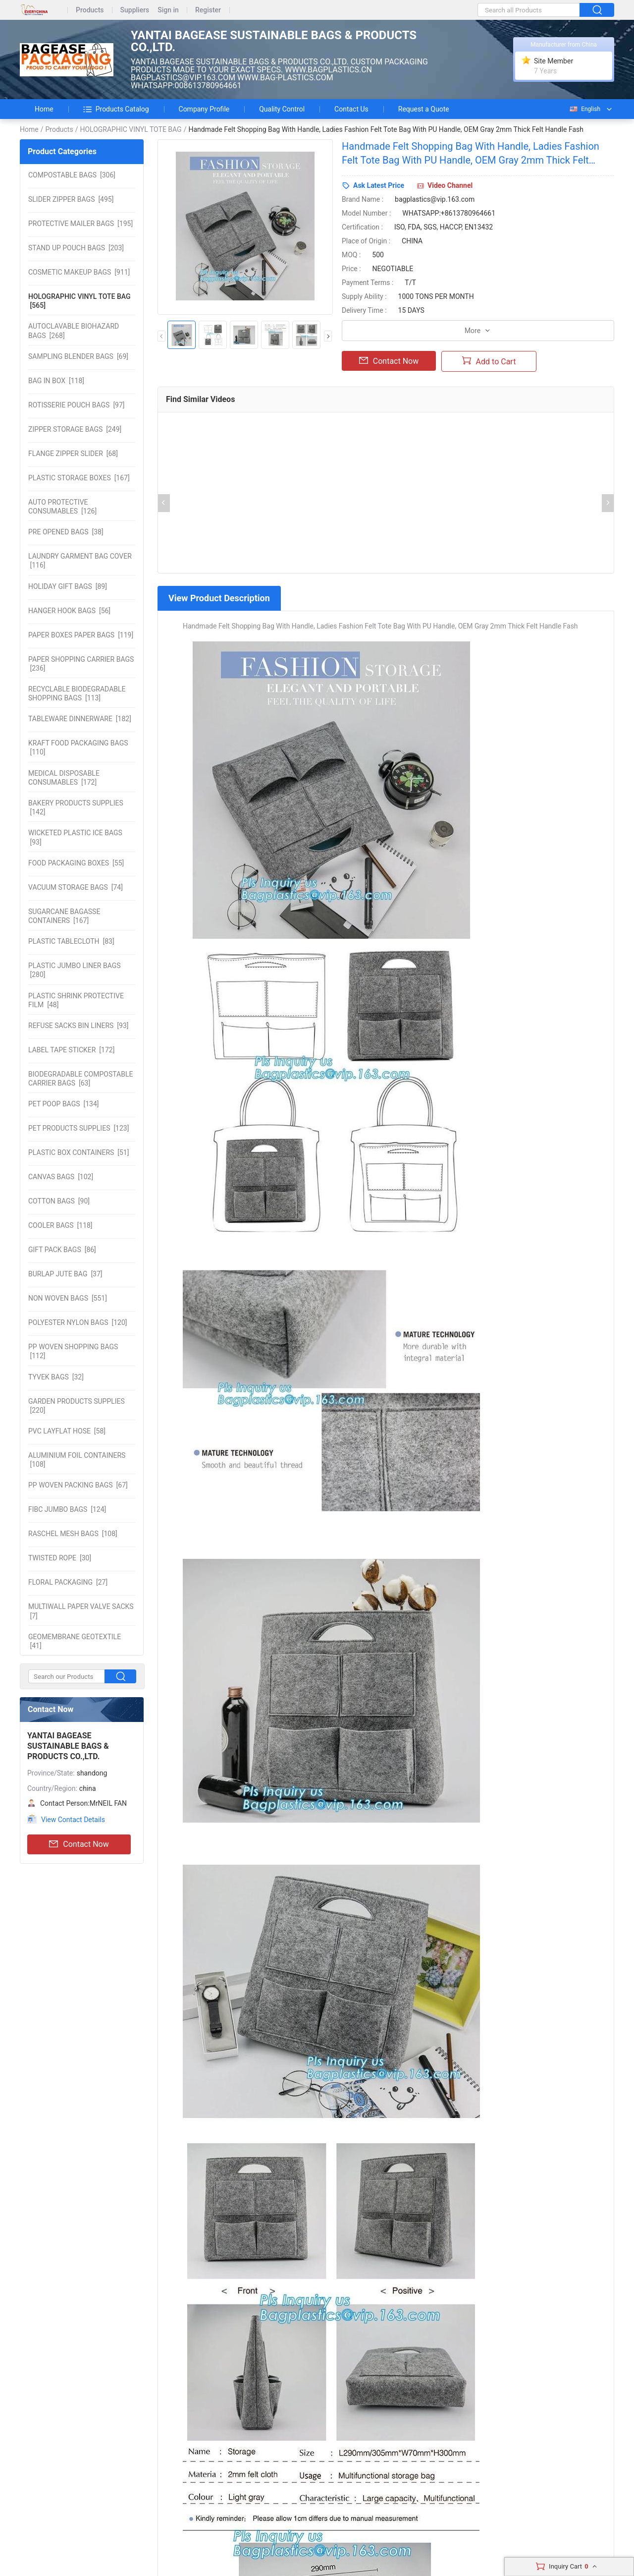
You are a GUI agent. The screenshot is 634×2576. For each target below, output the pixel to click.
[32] (56, 1377)
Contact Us (351, 109)
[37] (65, 1274)
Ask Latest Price (378, 185)
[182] (79, 719)
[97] (76, 405)
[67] (78, 1485)
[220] (76, 1405)
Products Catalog (116, 109)
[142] (75, 807)
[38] (66, 532)
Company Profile (204, 109)
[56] (69, 611)
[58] (67, 1431)
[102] (60, 1177)
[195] (80, 224)
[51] (78, 1152)
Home (44, 109)
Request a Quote (423, 109)
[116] (80, 560)
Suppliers (135, 10)
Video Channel (450, 185)
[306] (71, 175)
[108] (76, 1459)
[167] (79, 478)
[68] (73, 454)
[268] (73, 330)
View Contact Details (73, 1820)
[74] (75, 887)
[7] (81, 1611)
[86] (62, 1250)
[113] (77, 693)
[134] (63, 1104)
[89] (67, 586)
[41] (74, 1641)
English (584, 109)
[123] (78, 1128)
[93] (75, 837)
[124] (67, 1509)
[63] (80, 1078)
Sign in (168, 10)
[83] (71, 941)
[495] (70, 199)
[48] (76, 1000)
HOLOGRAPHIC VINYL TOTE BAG (130, 129)
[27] (67, 1582)
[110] (78, 747)
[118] (56, 381)
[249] (74, 429)
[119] (80, 635)
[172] (64, 777)
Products (90, 10)
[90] (59, 1201)
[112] (73, 1351)
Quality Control (282, 109)
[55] (76, 863)
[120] (77, 1322)
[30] (59, 1558)
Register (208, 10)
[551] (67, 1298)
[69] (78, 356)
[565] (79, 300)
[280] (74, 970)
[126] (62, 506)
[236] (81, 663)
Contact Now (78, 1844)
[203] (76, 248)
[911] (79, 272)
